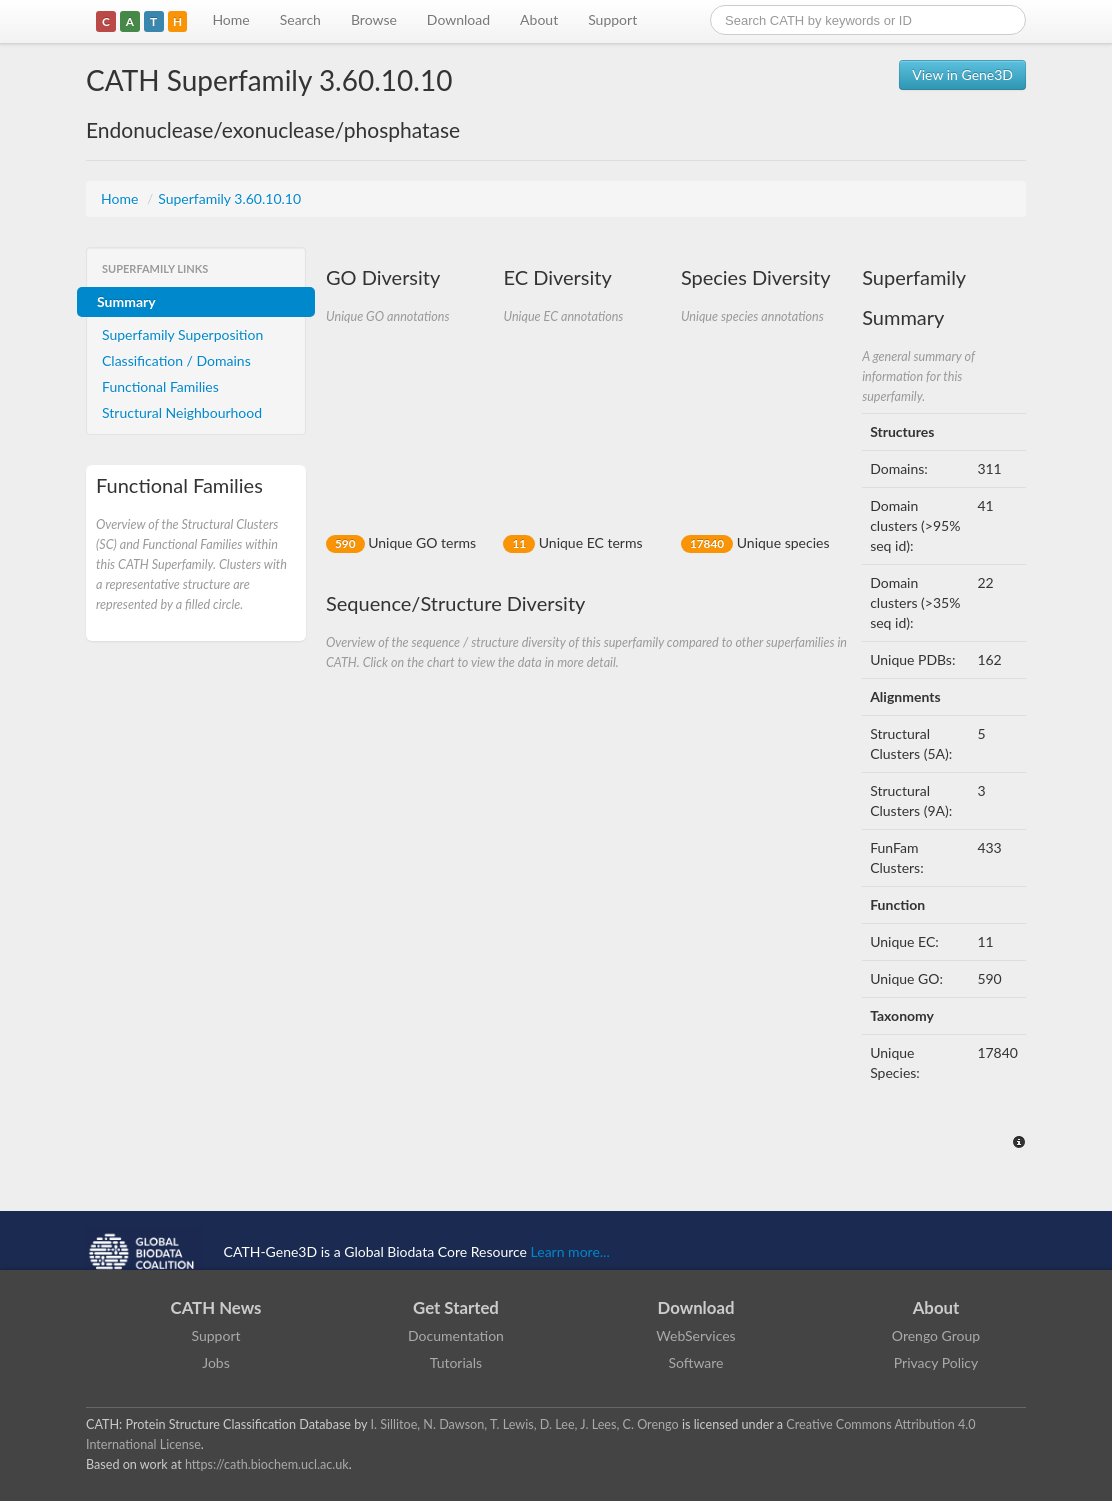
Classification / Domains (176, 360)
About (539, 19)
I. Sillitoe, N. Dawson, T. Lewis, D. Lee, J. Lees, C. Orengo (525, 1424)
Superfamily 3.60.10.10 (229, 198)
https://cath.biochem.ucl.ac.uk (267, 1464)
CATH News (216, 1307)
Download (458, 19)
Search (300, 19)
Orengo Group (936, 1335)
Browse (374, 19)
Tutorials (456, 1362)
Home (230, 19)
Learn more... (570, 1251)
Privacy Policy (936, 1362)
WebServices (695, 1335)
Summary (126, 301)
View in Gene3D (962, 74)
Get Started (456, 1307)
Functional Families (160, 386)
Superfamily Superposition (182, 334)
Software (696, 1362)
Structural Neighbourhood (182, 412)
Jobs (216, 1362)
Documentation (456, 1335)
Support (612, 19)
